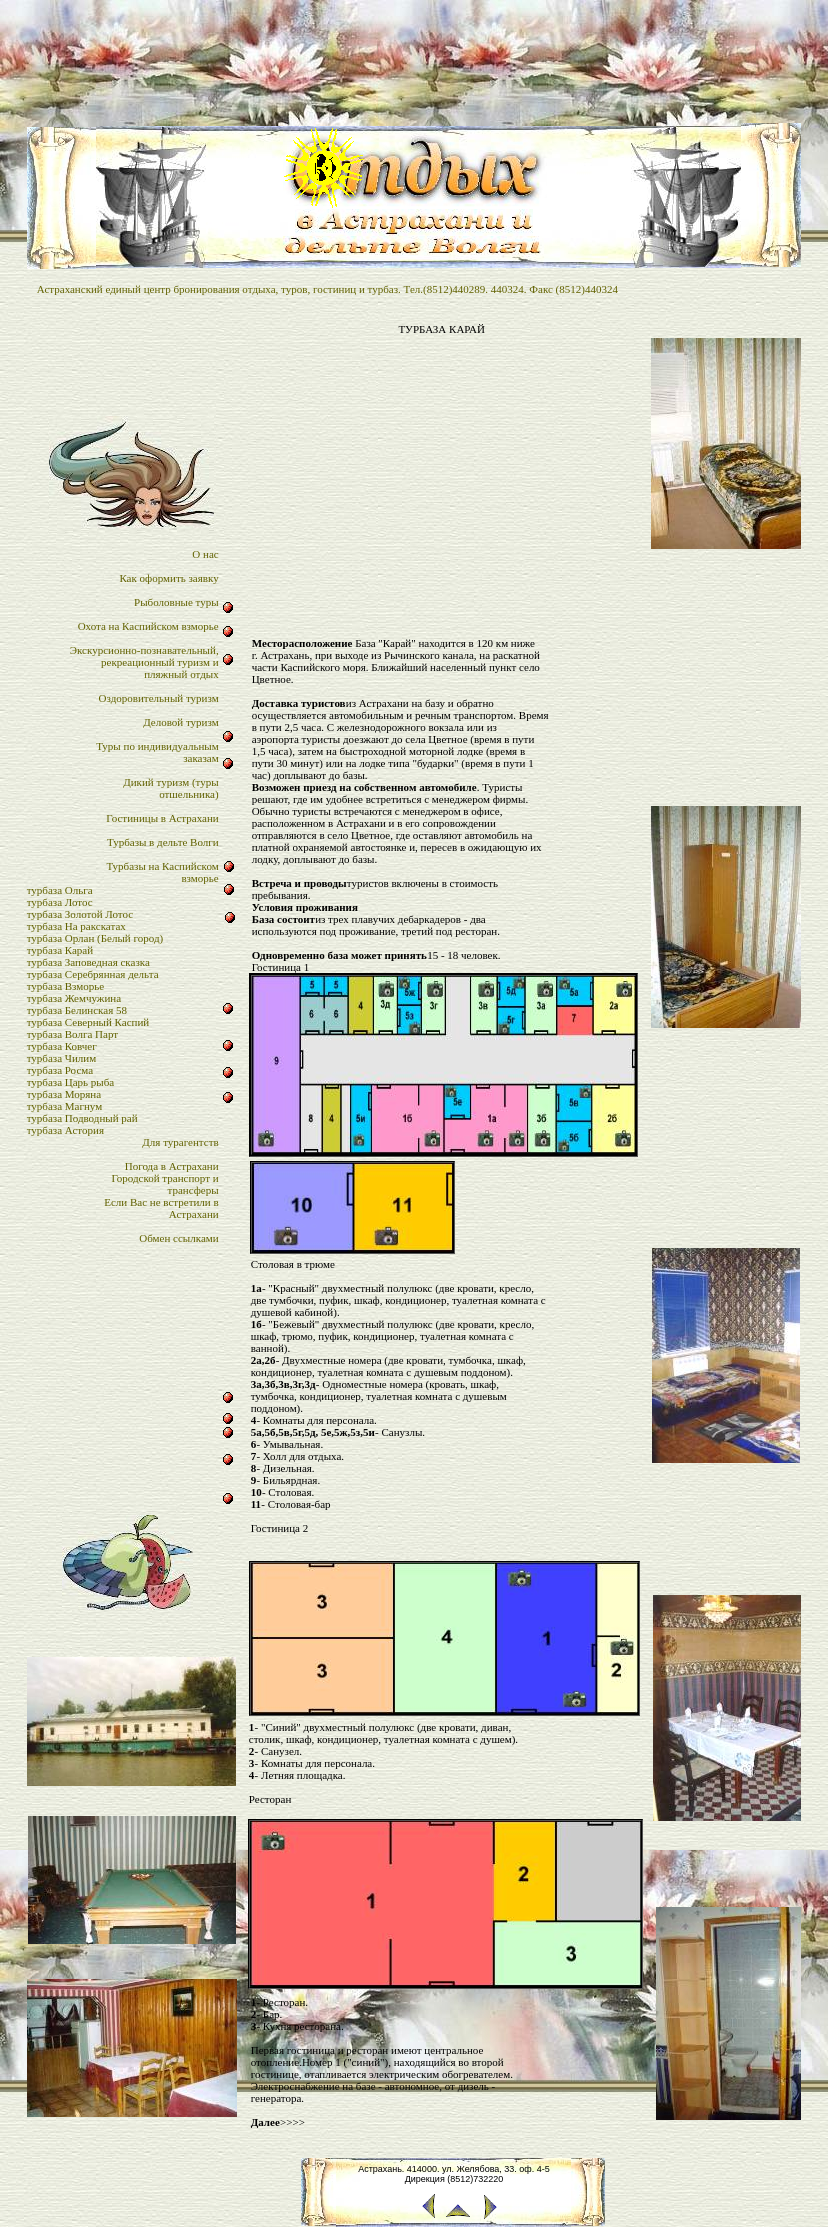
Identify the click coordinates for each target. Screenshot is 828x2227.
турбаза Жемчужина (74, 998)
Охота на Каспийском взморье (148, 626)
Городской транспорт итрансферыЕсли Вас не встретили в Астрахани (161, 1196)
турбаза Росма (60, 1070)
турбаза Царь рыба (71, 1082)
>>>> (292, 2122)
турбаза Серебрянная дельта (93, 974)
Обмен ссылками (178, 1238)
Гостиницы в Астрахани (162, 818)
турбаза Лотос (60, 902)
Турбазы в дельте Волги (163, 842)
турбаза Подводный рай (82, 1118)
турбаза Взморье (66, 986)
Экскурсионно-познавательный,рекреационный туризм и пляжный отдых (144, 662)
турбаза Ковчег (62, 1046)
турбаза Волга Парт (72, 1034)
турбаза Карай (60, 950)
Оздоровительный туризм (159, 698)
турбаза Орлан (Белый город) (95, 938)
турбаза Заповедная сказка (88, 962)
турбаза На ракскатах (76, 926)
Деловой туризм (180, 722)
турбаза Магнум (65, 1106)
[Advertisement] (442, 492)
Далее (265, 2122)
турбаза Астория (65, 1130)
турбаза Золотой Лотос (80, 914)
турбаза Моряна (64, 1094)
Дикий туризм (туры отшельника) (170, 788)
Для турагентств (180, 1142)
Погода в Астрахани (172, 1166)
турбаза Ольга (60, 890)
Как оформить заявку (168, 578)
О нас (205, 554)
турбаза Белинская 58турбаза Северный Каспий (88, 1016)
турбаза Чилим (62, 1058)
